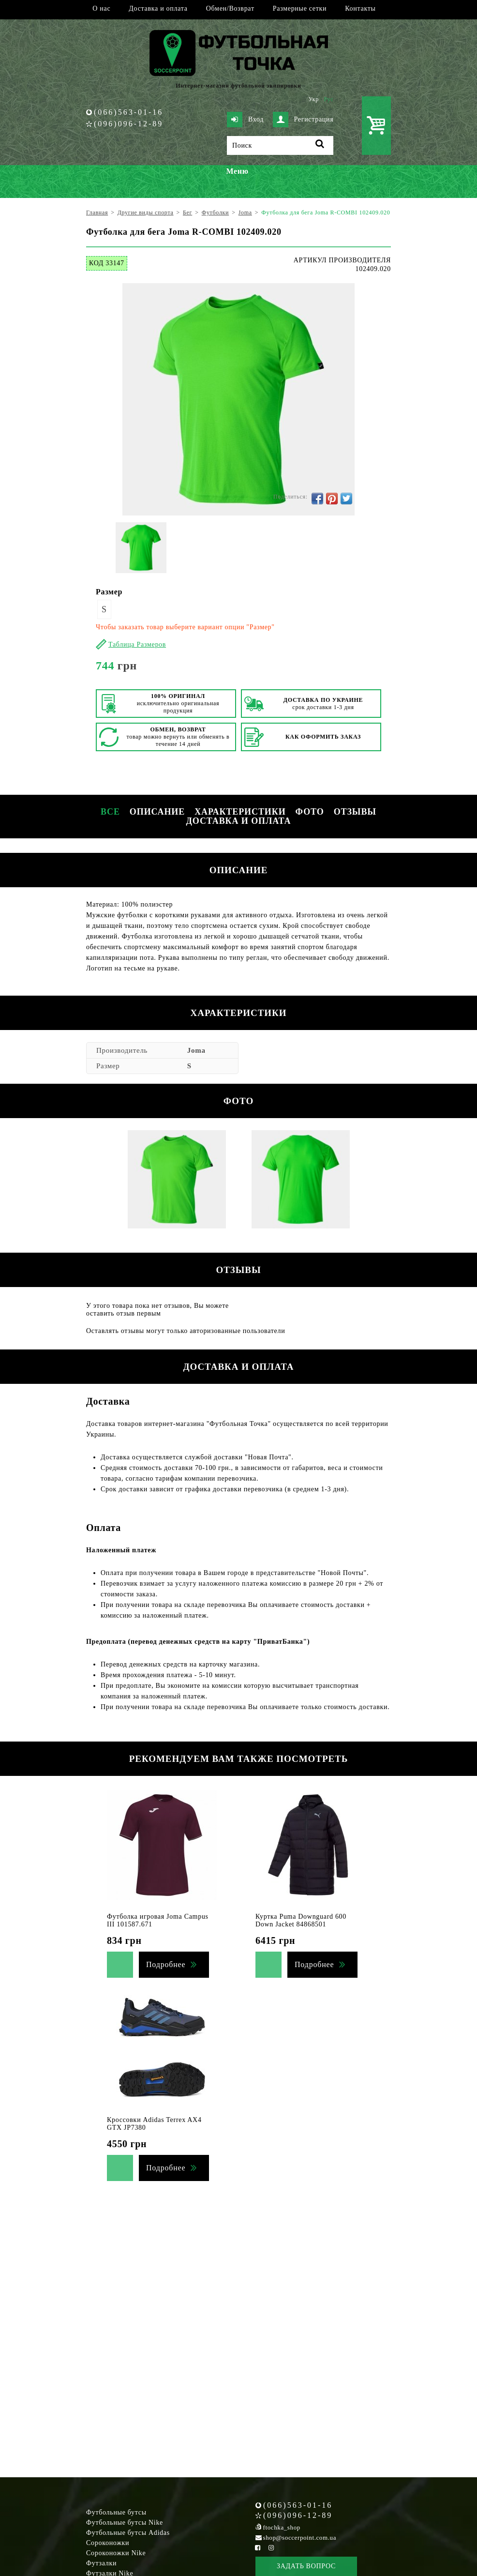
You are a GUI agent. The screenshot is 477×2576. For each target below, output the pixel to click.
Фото (310, 811)
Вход (245, 119)
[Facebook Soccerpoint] (257, 2547)
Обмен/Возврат (230, 8)
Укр (314, 99)
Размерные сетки (300, 8)
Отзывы (355, 811)
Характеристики (239, 811)
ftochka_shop (281, 2527)
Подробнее (165, 1964)
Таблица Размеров (137, 644)
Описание (157, 811)
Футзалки (101, 2563)
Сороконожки (107, 2542)
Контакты (360, 8)
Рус (329, 99)
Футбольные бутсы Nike (124, 2522)
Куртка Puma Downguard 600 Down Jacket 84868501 (300, 1920)
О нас (101, 8)
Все (110, 811)
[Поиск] (280, 145)
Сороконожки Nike (116, 2553)
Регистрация (303, 119)
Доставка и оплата (158, 8)
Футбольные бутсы (116, 2512)
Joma (196, 1050)
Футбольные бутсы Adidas (128, 2532)
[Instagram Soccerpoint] (271, 2547)
